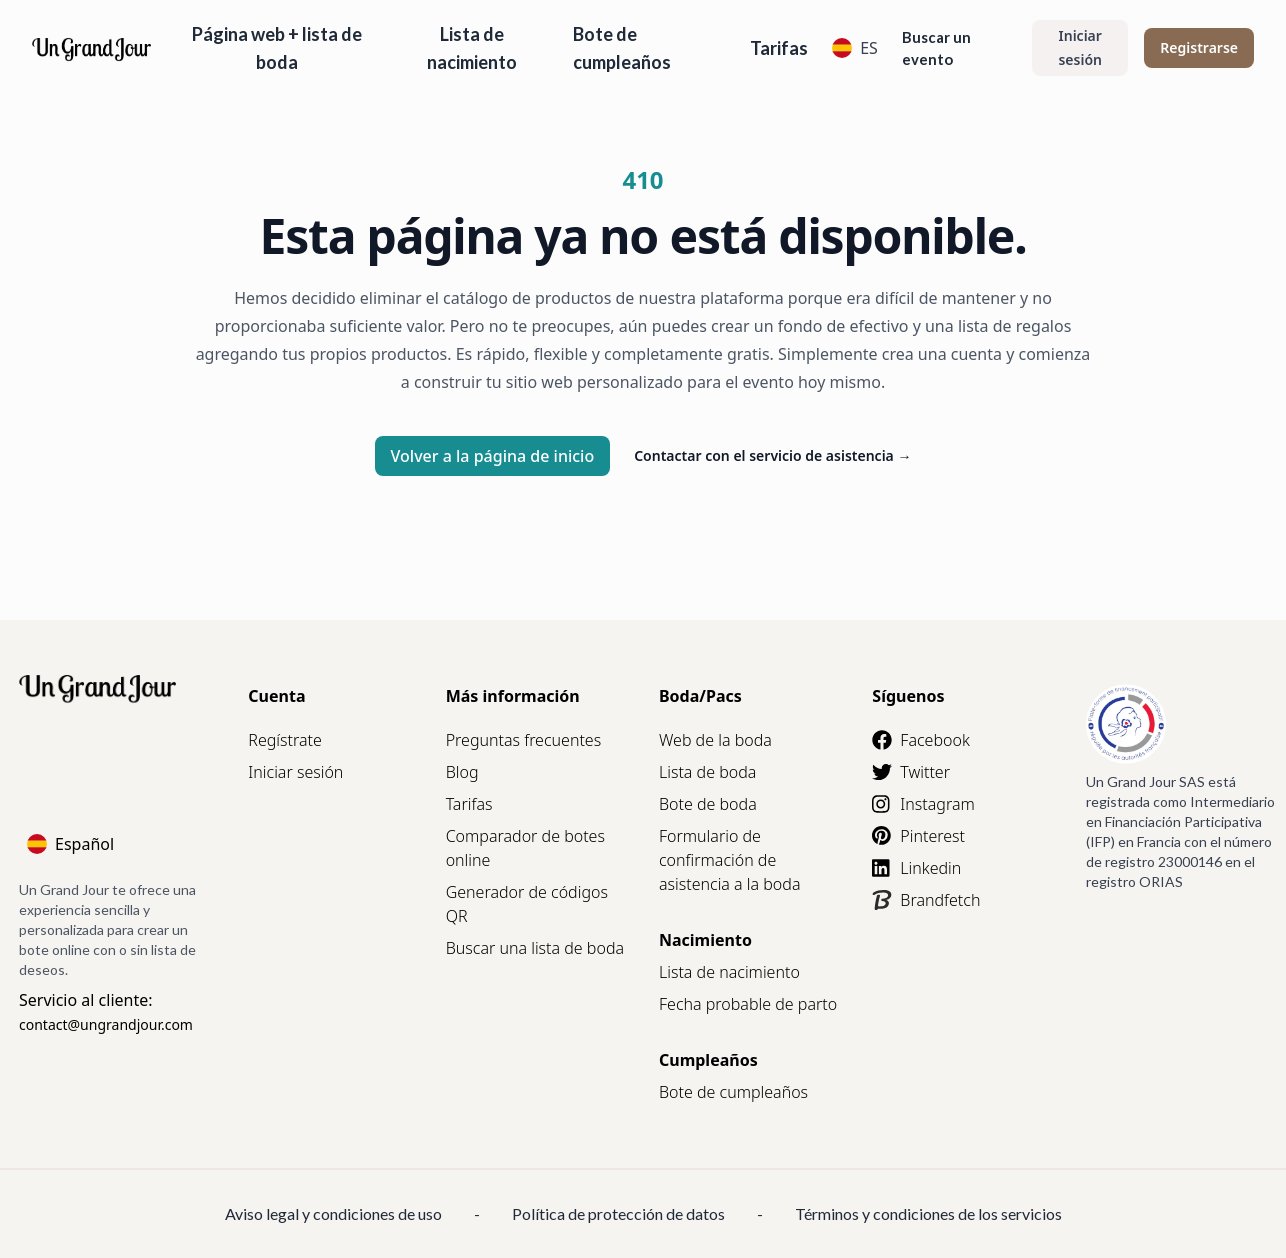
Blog (462, 772)
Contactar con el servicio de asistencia (772, 455)
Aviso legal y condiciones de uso (333, 1213)
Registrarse (1199, 47)
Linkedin (916, 868)
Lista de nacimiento (472, 48)
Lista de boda (707, 772)
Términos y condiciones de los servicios (928, 1213)
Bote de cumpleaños (622, 48)
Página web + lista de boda (277, 48)
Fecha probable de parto (748, 1004)
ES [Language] (855, 48)
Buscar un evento (936, 48)
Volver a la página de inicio (493, 456)
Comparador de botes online (525, 848)
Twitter (911, 772)
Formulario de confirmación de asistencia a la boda (730, 860)
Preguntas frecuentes (524, 740)
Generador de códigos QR (527, 904)
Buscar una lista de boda (535, 948)
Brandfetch (926, 900)
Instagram (923, 804)
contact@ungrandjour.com (106, 1024)
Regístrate (284, 740)
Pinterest (918, 836)
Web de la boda (715, 740)
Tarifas (779, 48)
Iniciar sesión (1080, 47)
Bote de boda (708, 804)
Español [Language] (70, 844)
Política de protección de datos (618, 1213)
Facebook (920, 740)
